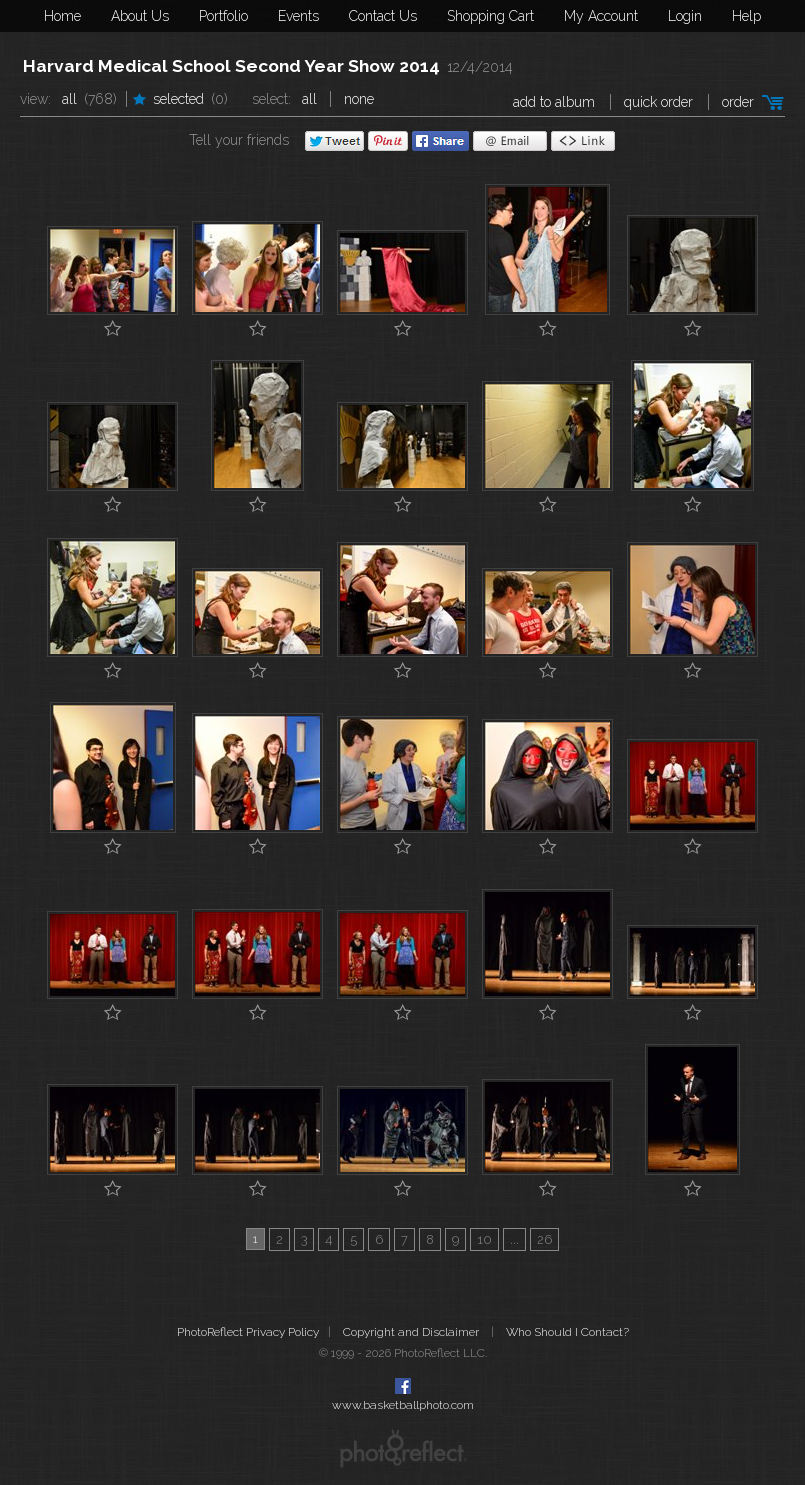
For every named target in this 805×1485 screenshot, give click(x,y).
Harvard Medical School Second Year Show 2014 (231, 66)
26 (544, 1239)
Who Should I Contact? (567, 1332)
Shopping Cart (490, 16)
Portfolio (223, 16)
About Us (140, 16)
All (69, 99)
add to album (554, 102)
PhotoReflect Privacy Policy (248, 1332)
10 (484, 1239)
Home (62, 16)
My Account (601, 16)
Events (298, 16)
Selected (178, 99)
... (514, 1239)
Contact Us (383, 16)
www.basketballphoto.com (403, 1405)
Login (685, 16)
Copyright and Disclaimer (412, 1332)
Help (746, 16)
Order (738, 102)
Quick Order (658, 102)
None (359, 99)
